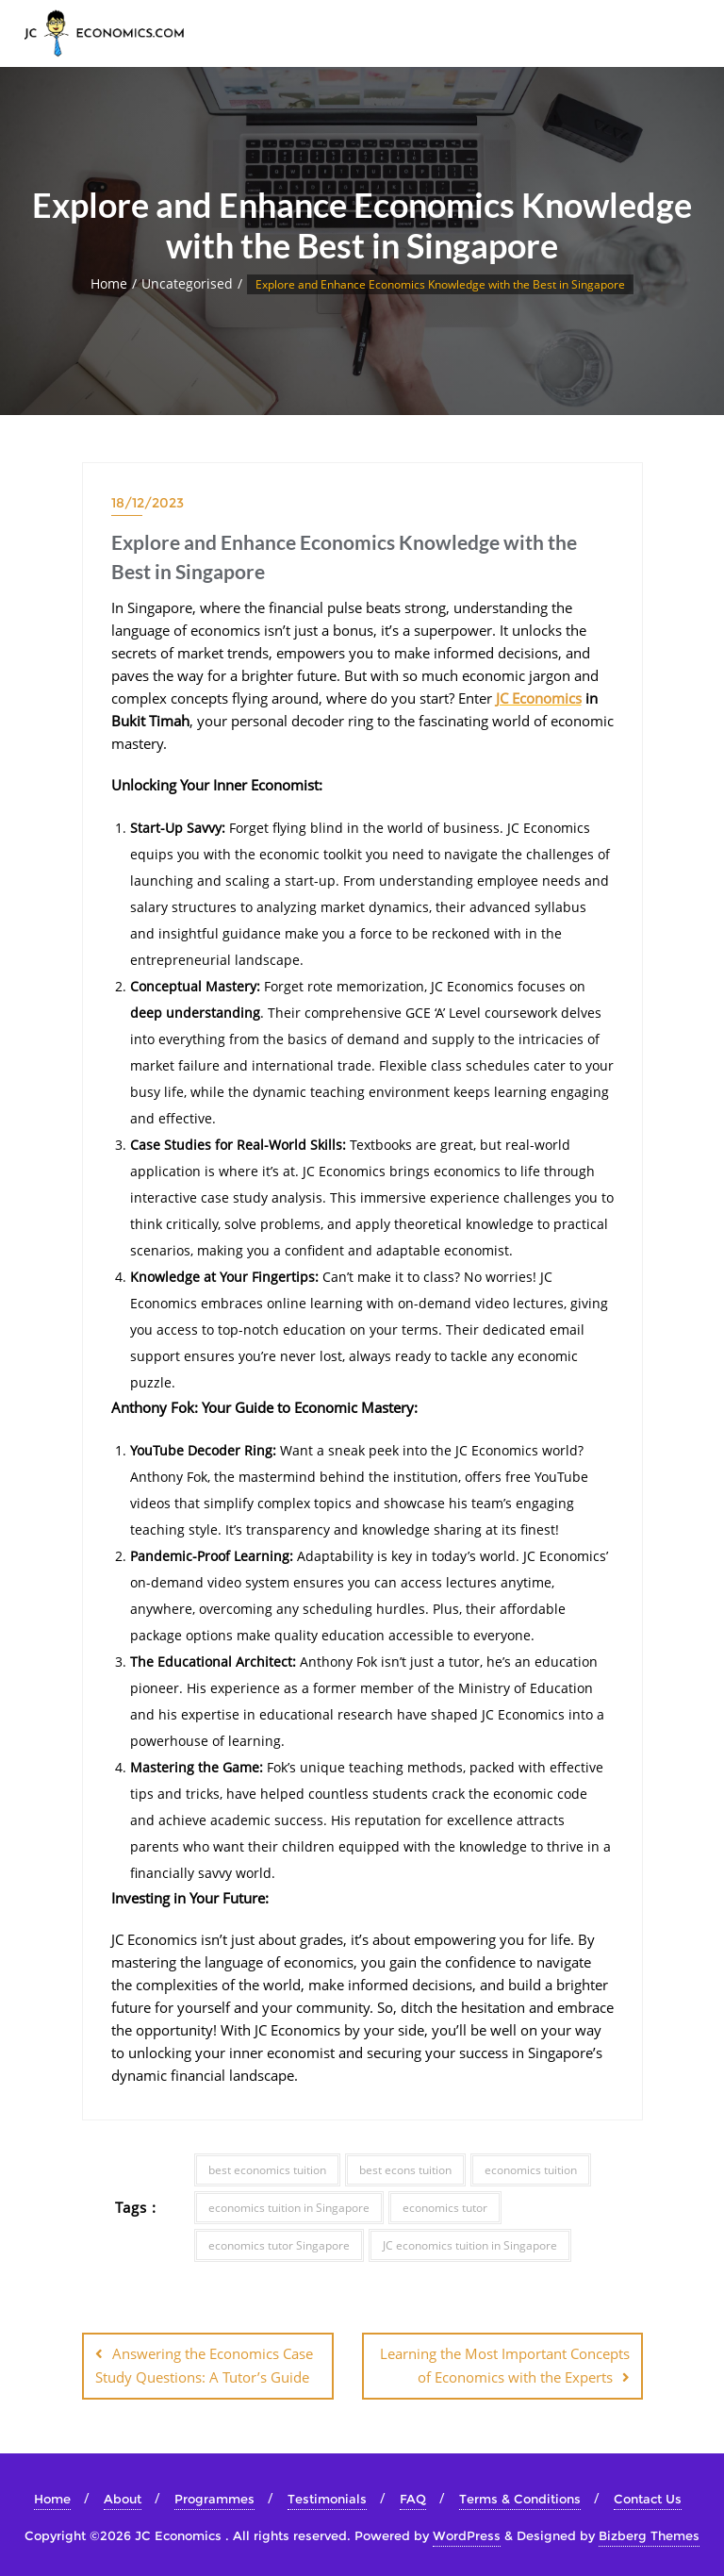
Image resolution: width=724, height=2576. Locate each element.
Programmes (214, 2498)
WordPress (467, 2535)
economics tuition (531, 2170)
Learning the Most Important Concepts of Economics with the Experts (505, 2365)
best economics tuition (267, 2170)
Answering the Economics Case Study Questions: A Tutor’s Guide (204, 2365)
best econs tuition (405, 2170)
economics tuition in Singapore (289, 2208)
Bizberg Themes (649, 2535)
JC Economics (539, 698)
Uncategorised (187, 283)
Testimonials (327, 2498)
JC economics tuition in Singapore (470, 2245)
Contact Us (648, 2498)
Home (108, 283)
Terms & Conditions (520, 2498)
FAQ (413, 2498)
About (122, 2498)
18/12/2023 (147, 502)
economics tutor (445, 2208)
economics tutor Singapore (279, 2245)
